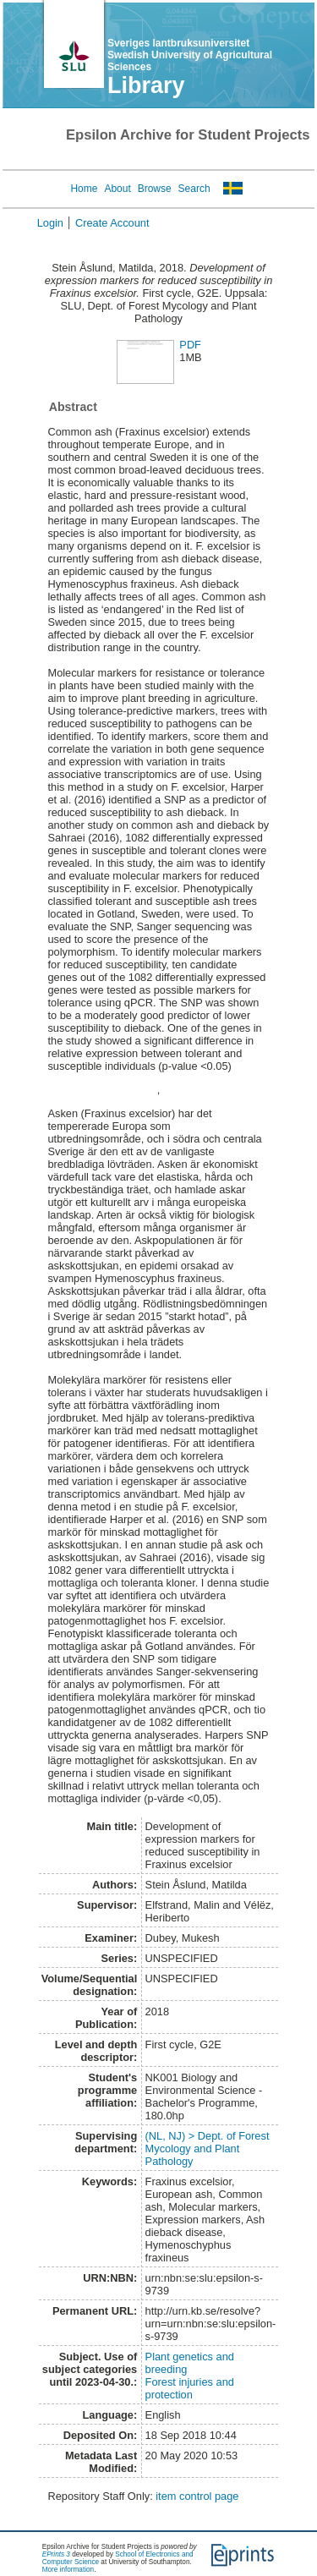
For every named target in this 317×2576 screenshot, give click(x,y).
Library (146, 85)
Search (194, 189)
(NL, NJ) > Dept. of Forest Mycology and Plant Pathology (207, 2148)
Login (50, 222)
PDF (190, 344)
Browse (155, 189)
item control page (197, 2496)
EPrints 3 (56, 2554)
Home (83, 189)
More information (68, 2569)
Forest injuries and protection (189, 2388)
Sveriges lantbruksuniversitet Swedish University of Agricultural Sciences (189, 55)
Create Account (112, 222)
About (117, 189)
